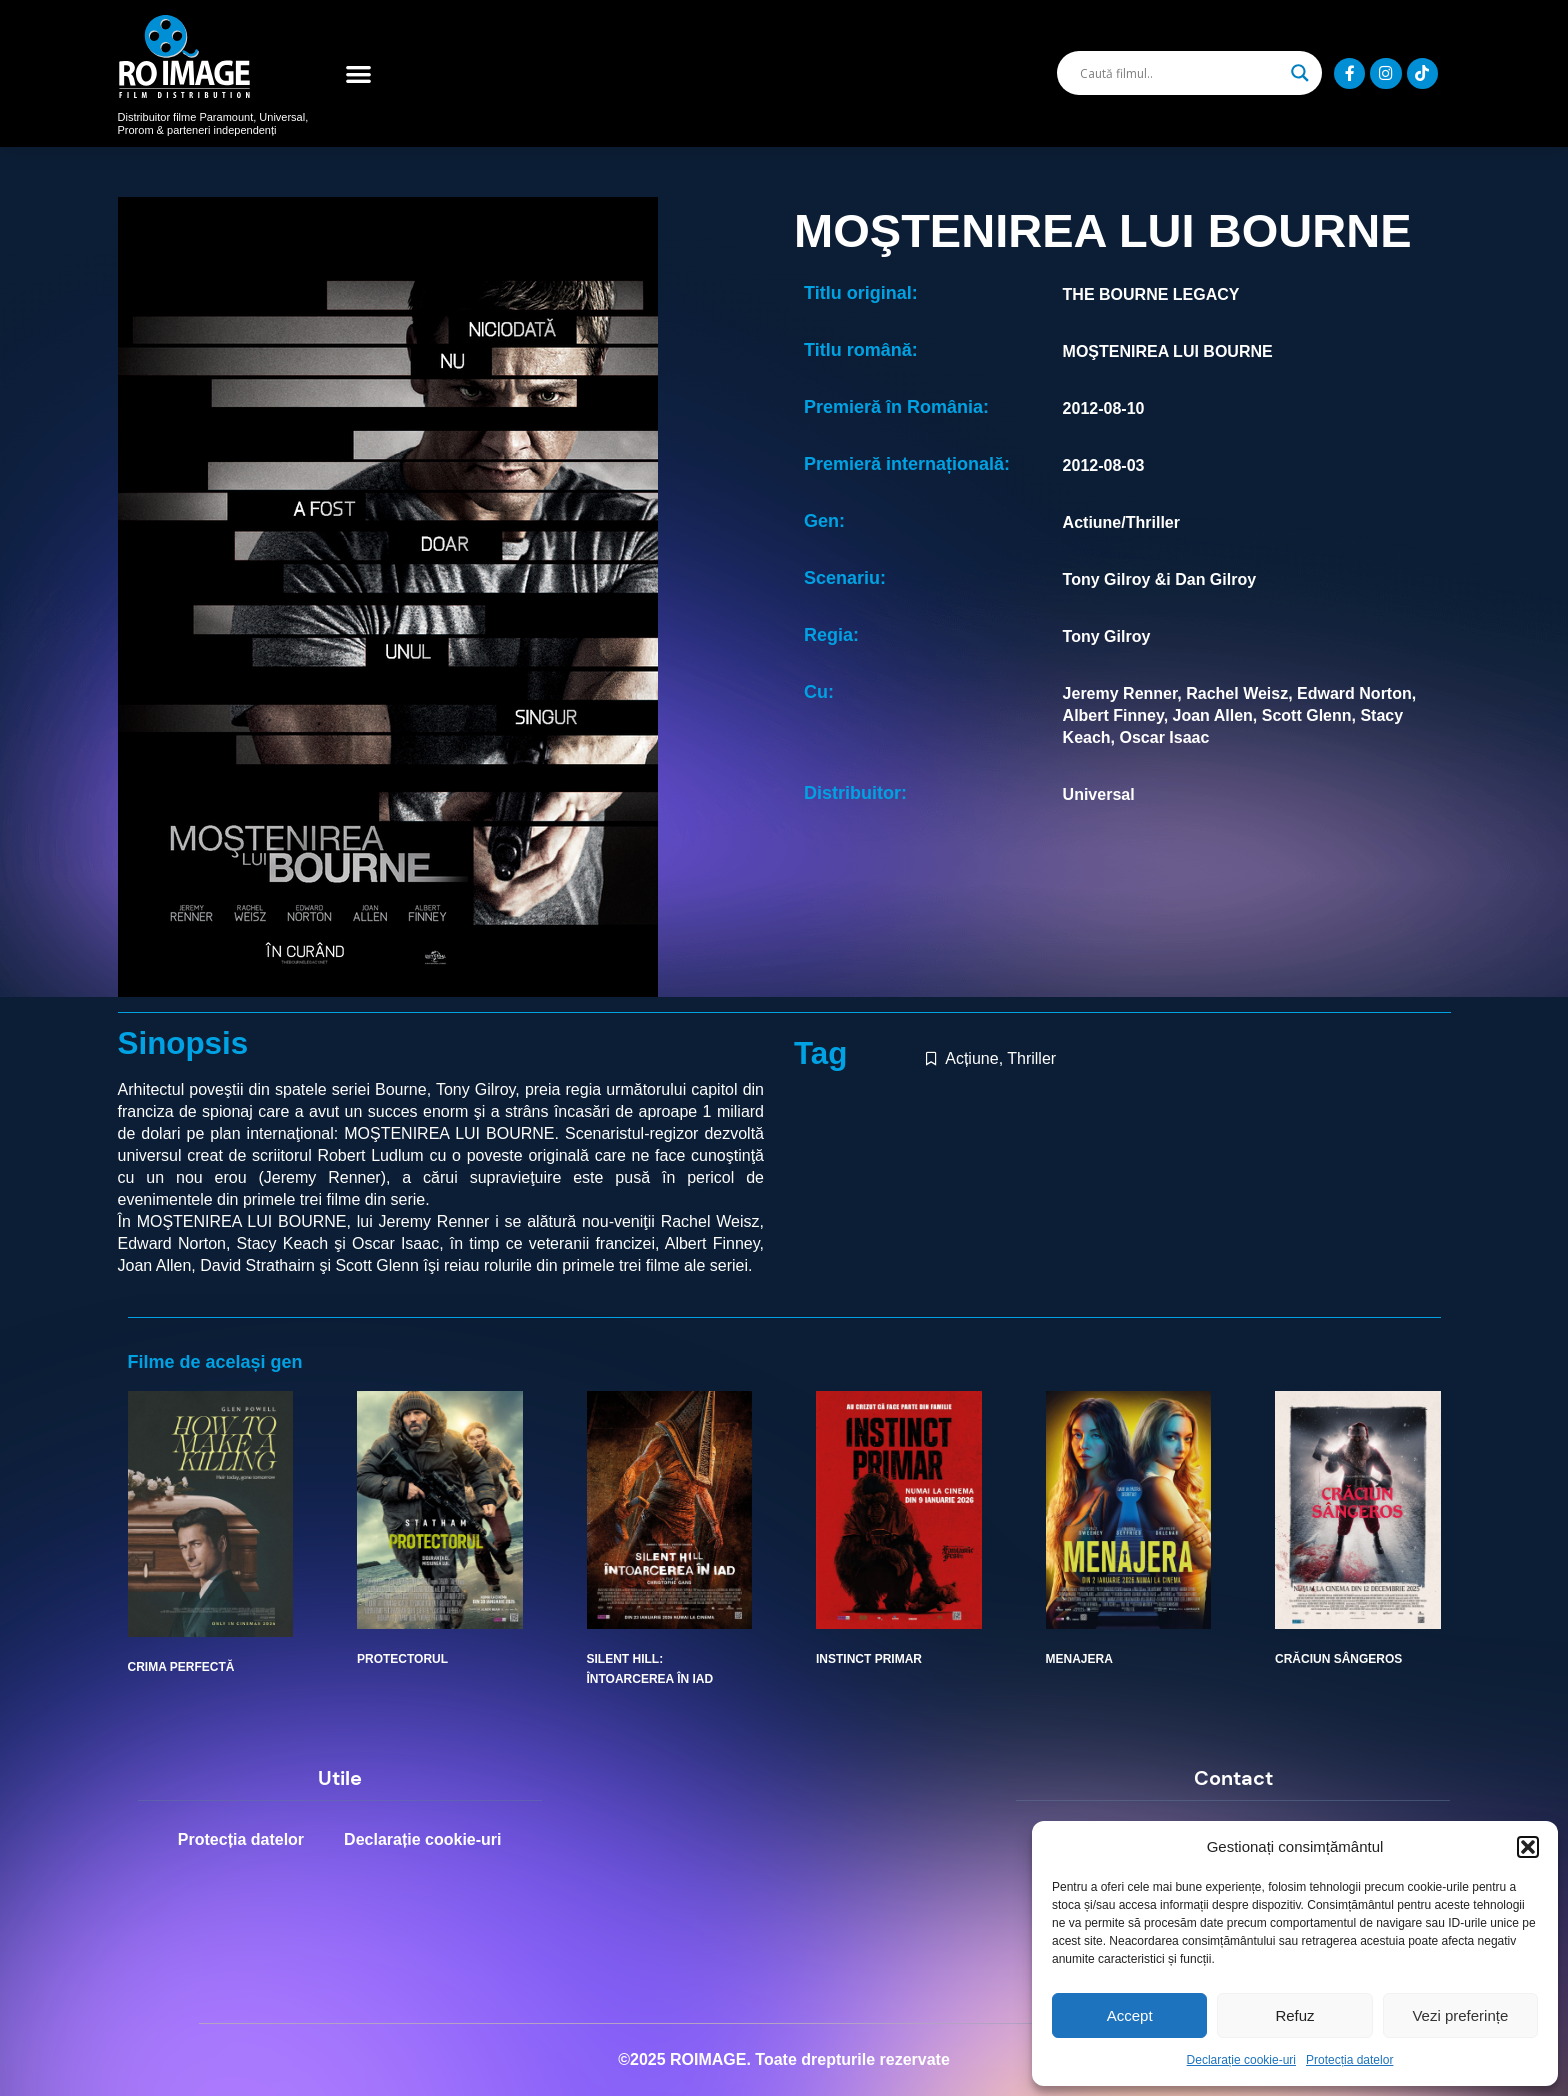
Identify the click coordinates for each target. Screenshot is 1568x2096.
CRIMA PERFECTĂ (181, 1667)
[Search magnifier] (1300, 73)
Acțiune (971, 1058)
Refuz (1294, 2015)
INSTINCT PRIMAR (869, 1659)
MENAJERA (1079, 1659)
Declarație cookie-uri (1241, 2060)
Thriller (1031, 1058)
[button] (1528, 1847)
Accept (1130, 2015)
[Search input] (1180, 73)
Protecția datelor (1349, 2060)
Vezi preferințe (1460, 2015)
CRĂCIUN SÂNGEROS (1338, 1659)
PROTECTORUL (402, 1659)
